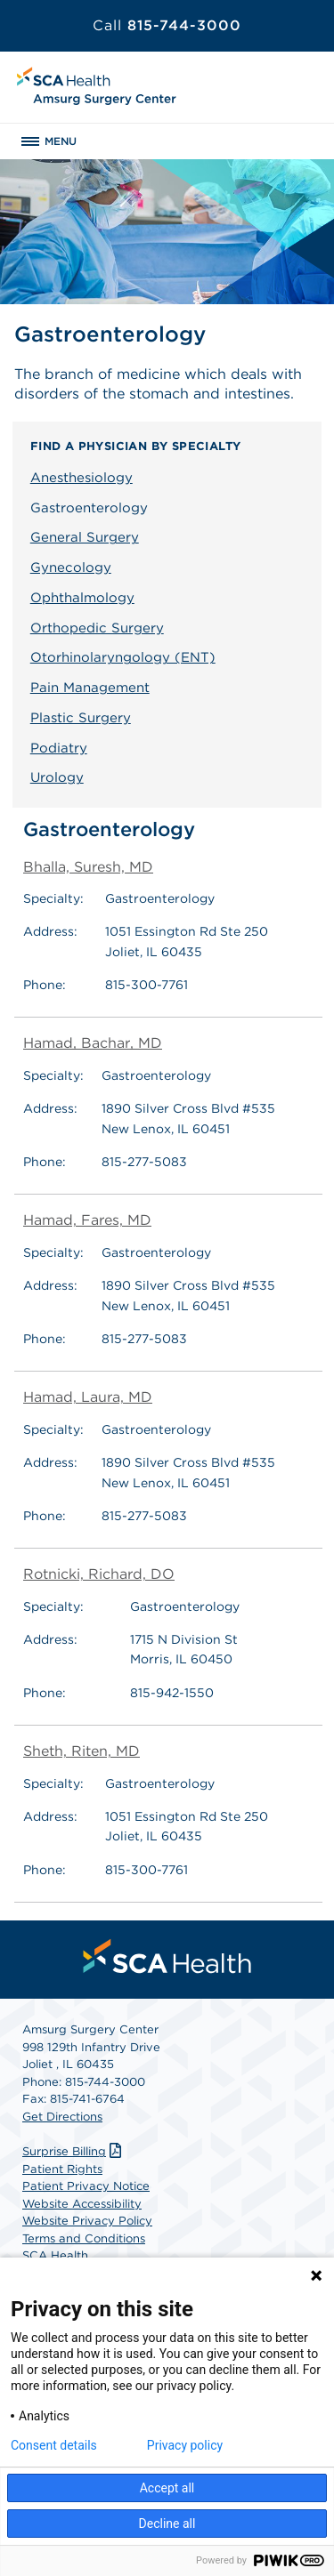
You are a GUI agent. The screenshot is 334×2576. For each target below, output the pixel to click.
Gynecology (70, 567)
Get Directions (62, 2116)
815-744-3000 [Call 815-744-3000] (167, 25)
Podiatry (58, 748)
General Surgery (84, 537)
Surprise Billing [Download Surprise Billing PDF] (74, 2151)
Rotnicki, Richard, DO (99, 1574)
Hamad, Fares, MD (87, 1220)
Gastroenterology (89, 508)
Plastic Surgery (80, 718)
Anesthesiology (81, 478)
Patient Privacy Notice (86, 2186)
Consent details (54, 2445)
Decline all (167, 2523)
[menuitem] (167, 1956)
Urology (57, 777)
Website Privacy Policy (87, 2220)
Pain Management (90, 688)
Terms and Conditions (83, 2238)
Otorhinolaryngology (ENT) (123, 657)
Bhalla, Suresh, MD (88, 866)
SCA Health (55, 2255)
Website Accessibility (82, 2203)
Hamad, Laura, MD (87, 1397)
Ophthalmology (82, 598)
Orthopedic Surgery (97, 628)
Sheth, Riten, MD (81, 1751)
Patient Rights (62, 2169)
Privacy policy (185, 2445)
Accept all (167, 2488)
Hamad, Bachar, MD (92, 1042)
